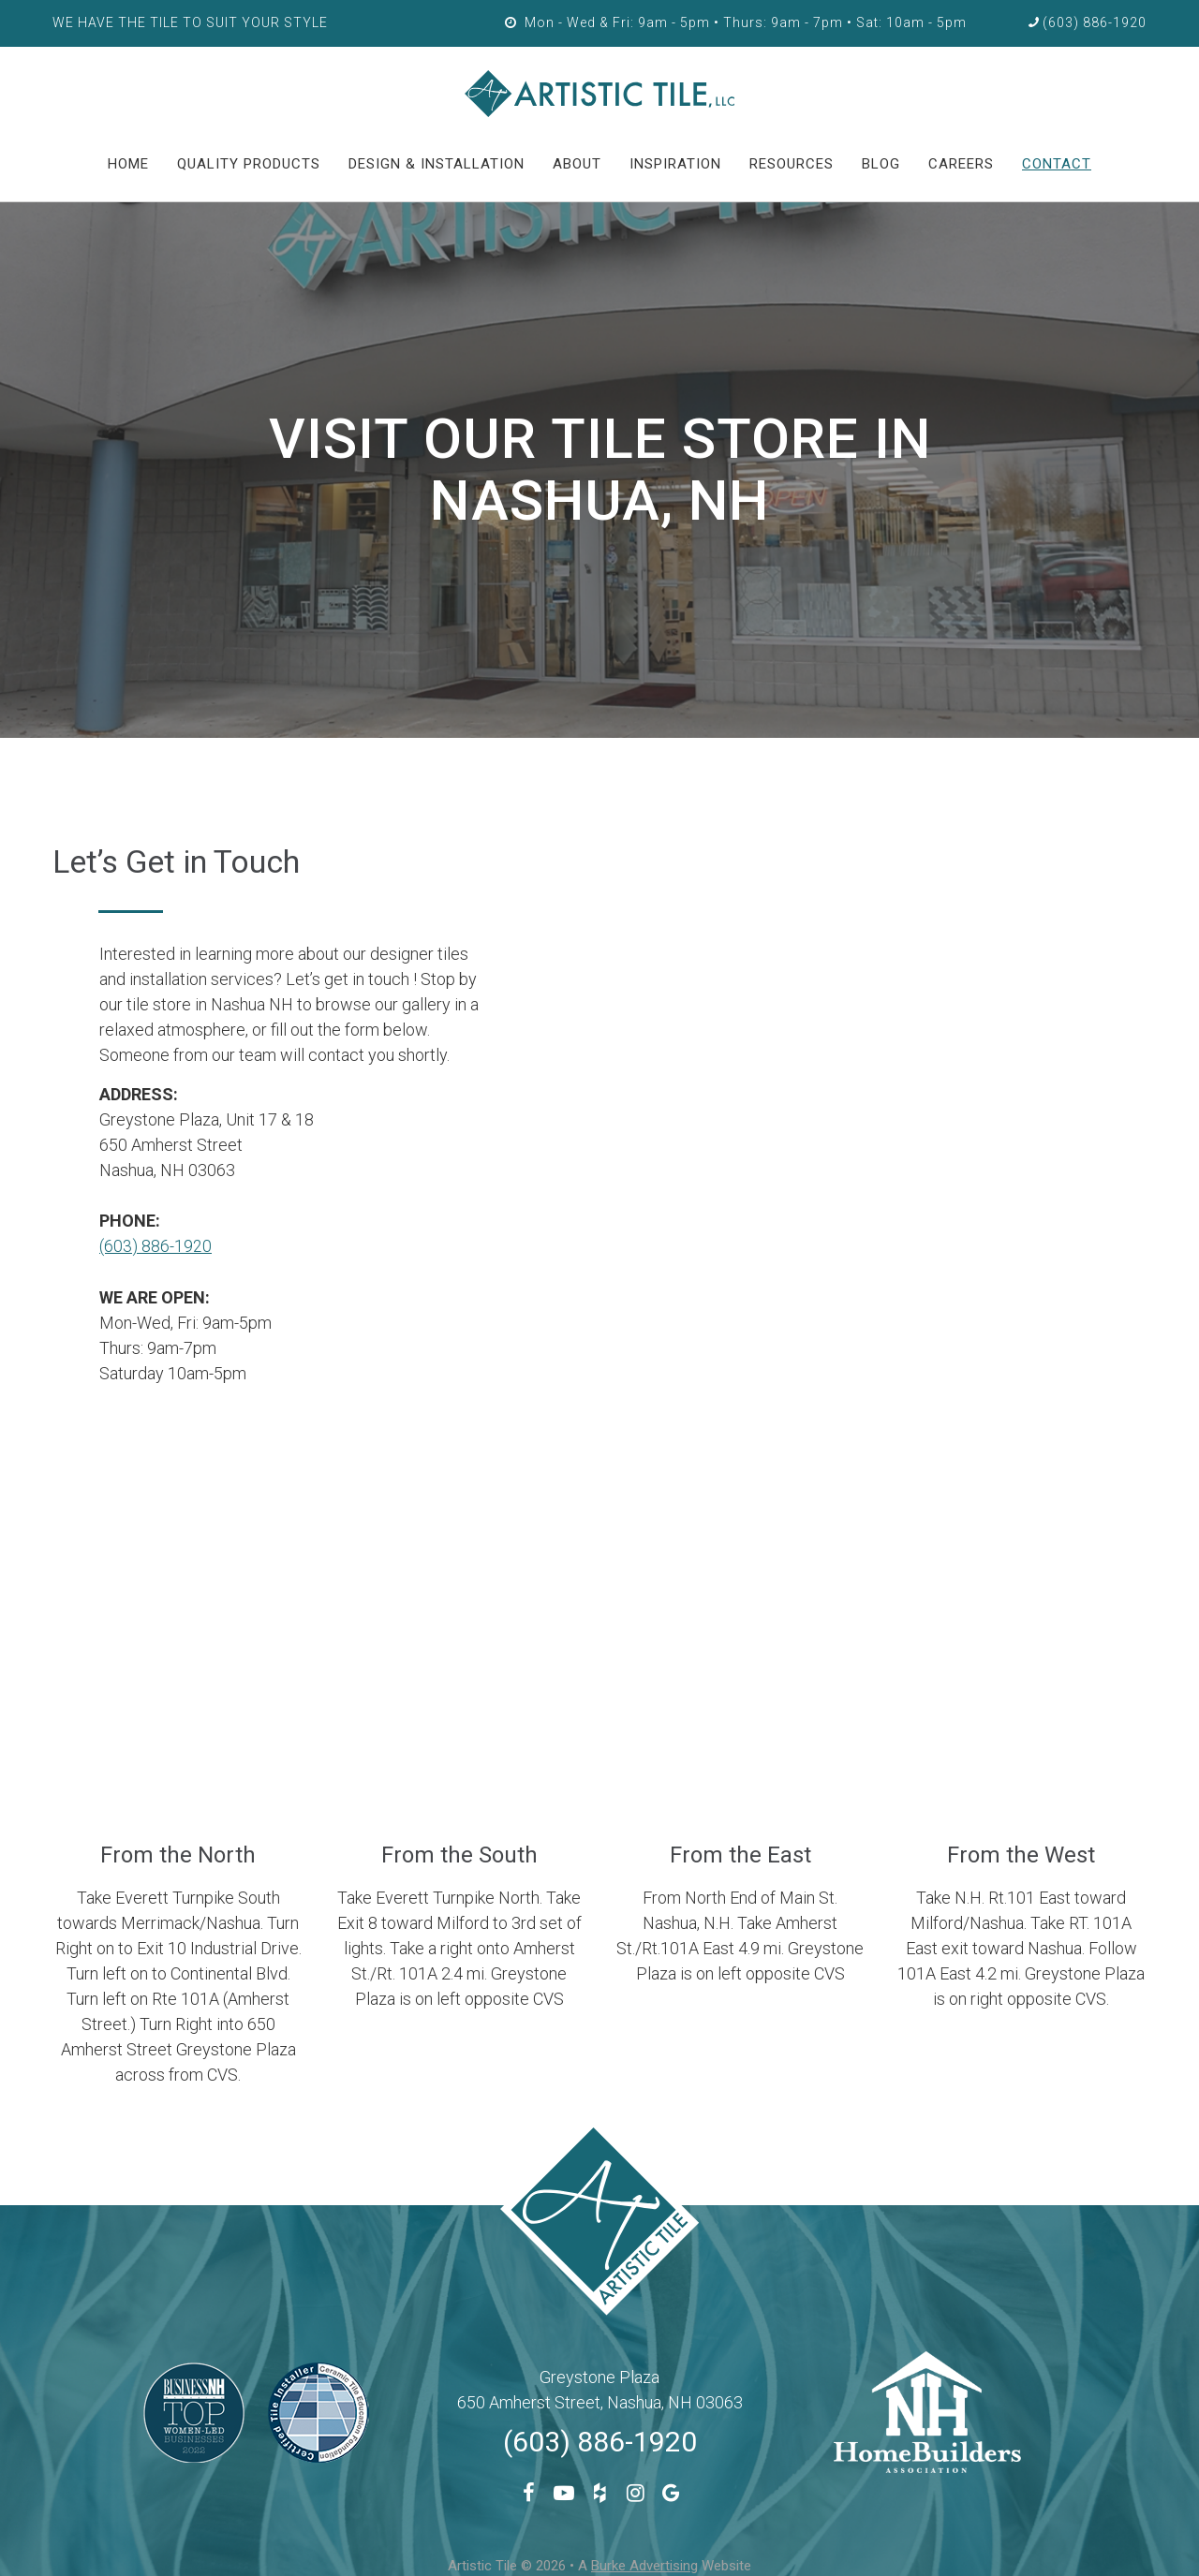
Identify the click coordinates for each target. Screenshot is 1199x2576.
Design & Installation (436, 163)
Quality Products (248, 163)
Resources (791, 163)
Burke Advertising (644, 2564)
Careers (961, 163)
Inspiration (675, 163)
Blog (881, 163)
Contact (1056, 163)
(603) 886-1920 (155, 1246)
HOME (128, 163)
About (577, 163)
